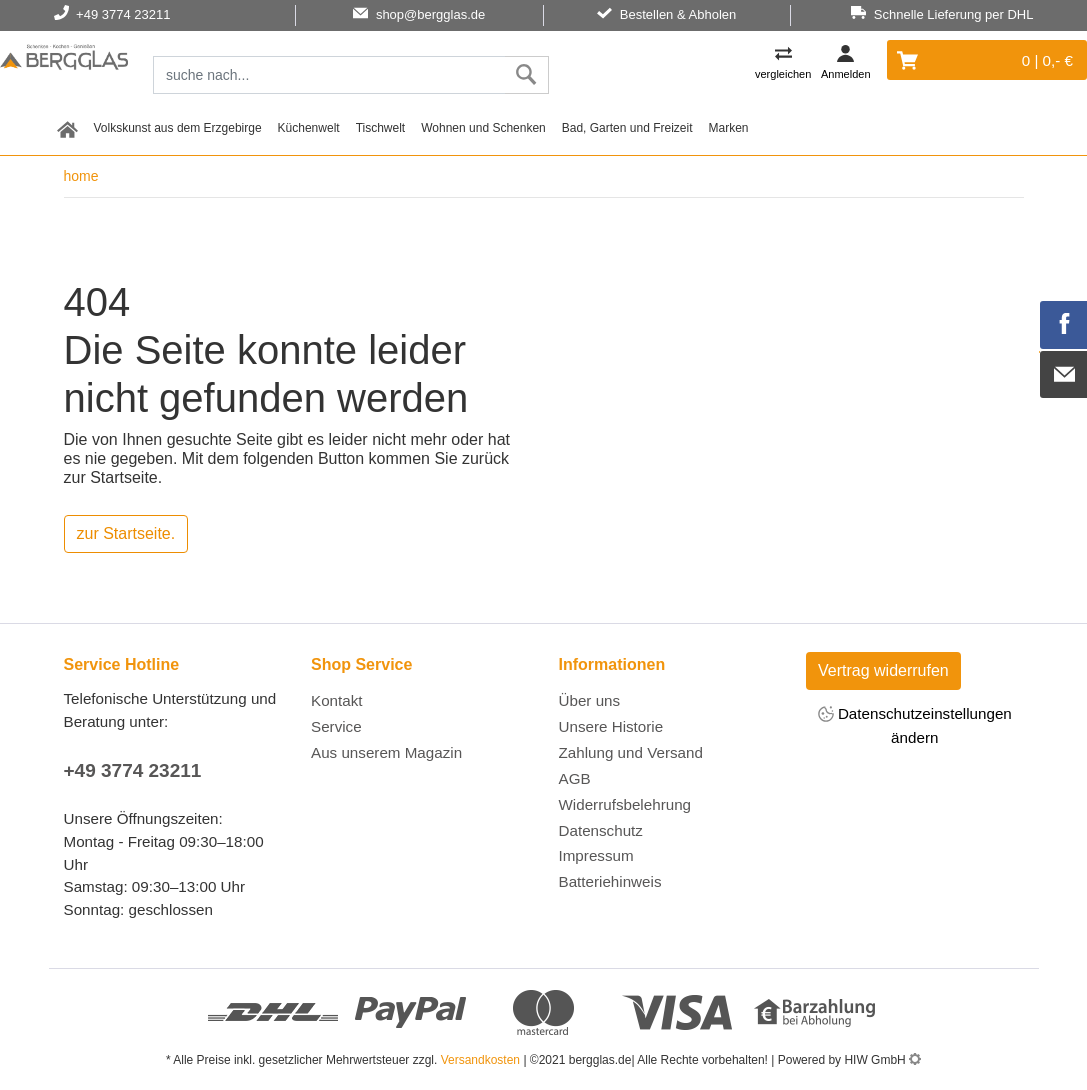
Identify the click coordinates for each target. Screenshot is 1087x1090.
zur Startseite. (126, 533)
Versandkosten (480, 1060)
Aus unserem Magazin (386, 752)
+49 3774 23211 (133, 770)
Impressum (596, 855)
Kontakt (337, 700)
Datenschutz (601, 830)
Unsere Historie (611, 726)
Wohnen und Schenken (483, 128)
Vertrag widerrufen (883, 670)
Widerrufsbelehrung (625, 804)
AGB (575, 778)
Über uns (590, 700)
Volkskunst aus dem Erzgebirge (178, 128)
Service (336, 726)
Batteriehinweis (610, 881)
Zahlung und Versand (631, 752)
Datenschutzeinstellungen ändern (915, 725)
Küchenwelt (309, 128)
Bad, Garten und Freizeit (627, 128)
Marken (729, 128)
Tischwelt (381, 128)
